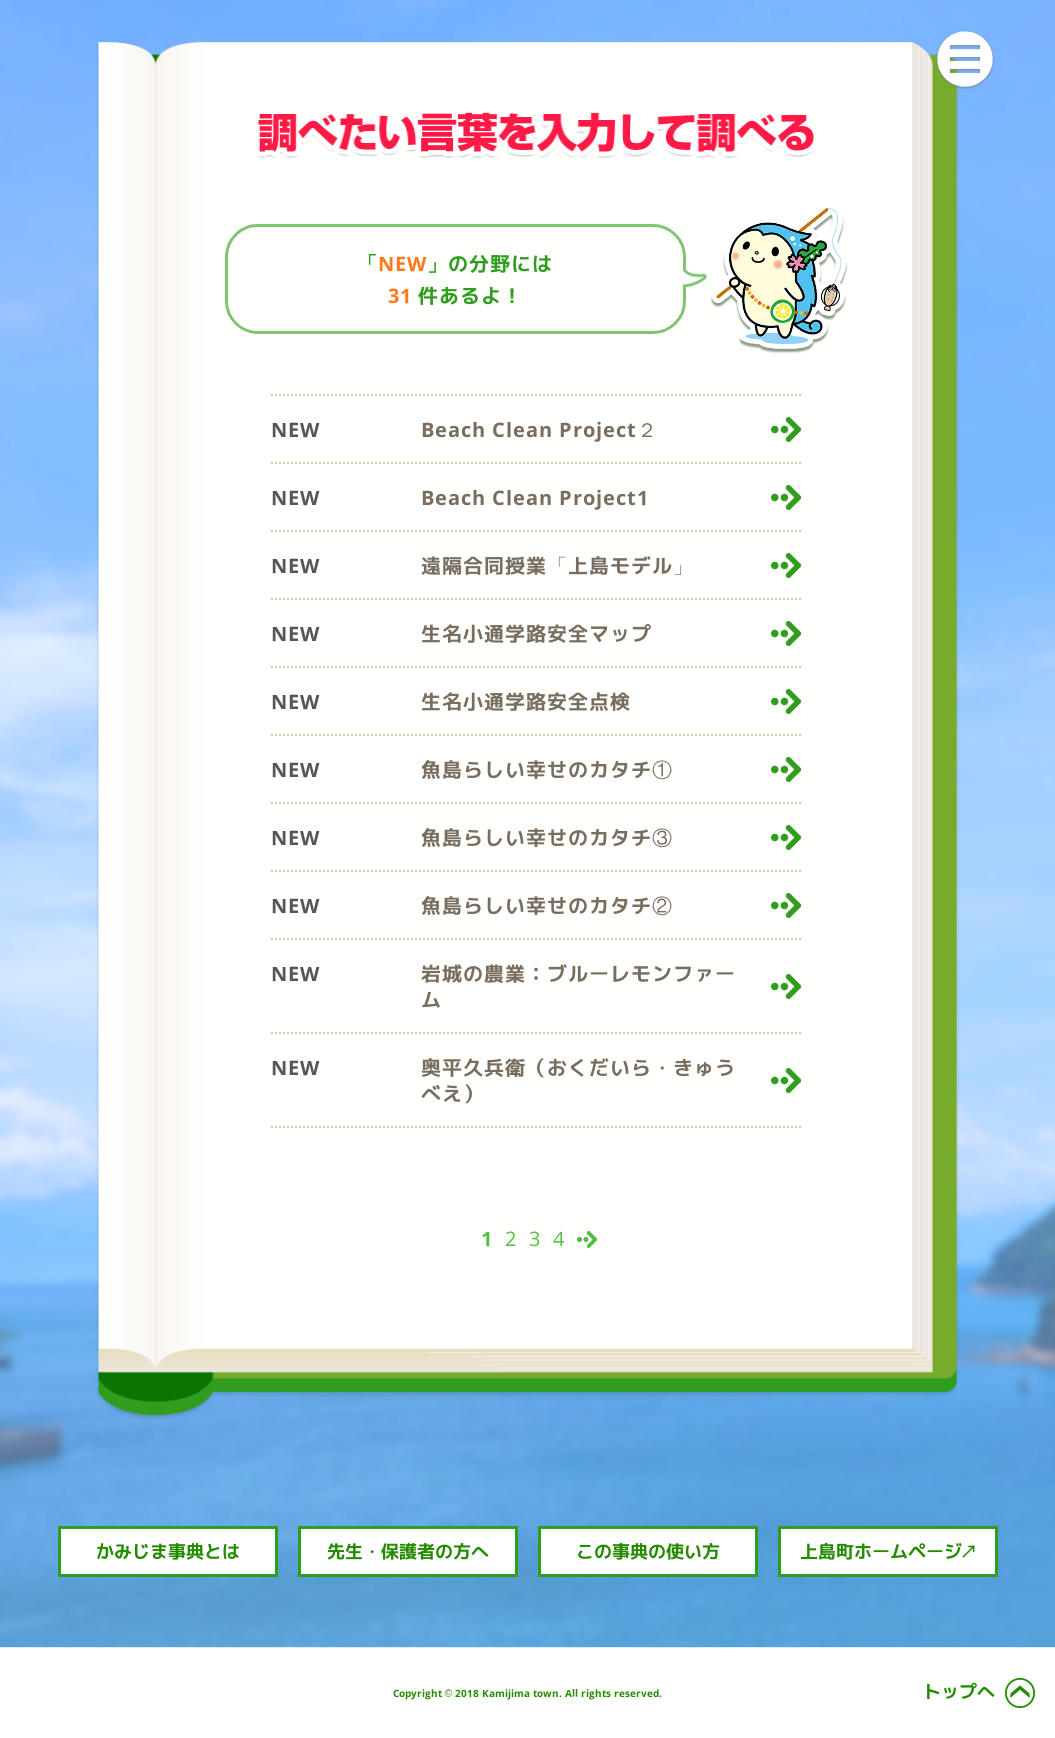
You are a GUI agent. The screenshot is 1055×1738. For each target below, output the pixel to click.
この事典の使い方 (648, 1551)
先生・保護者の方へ (408, 1551)
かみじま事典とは (168, 1551)
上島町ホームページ (887, 1551)
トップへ (959, 1691)
